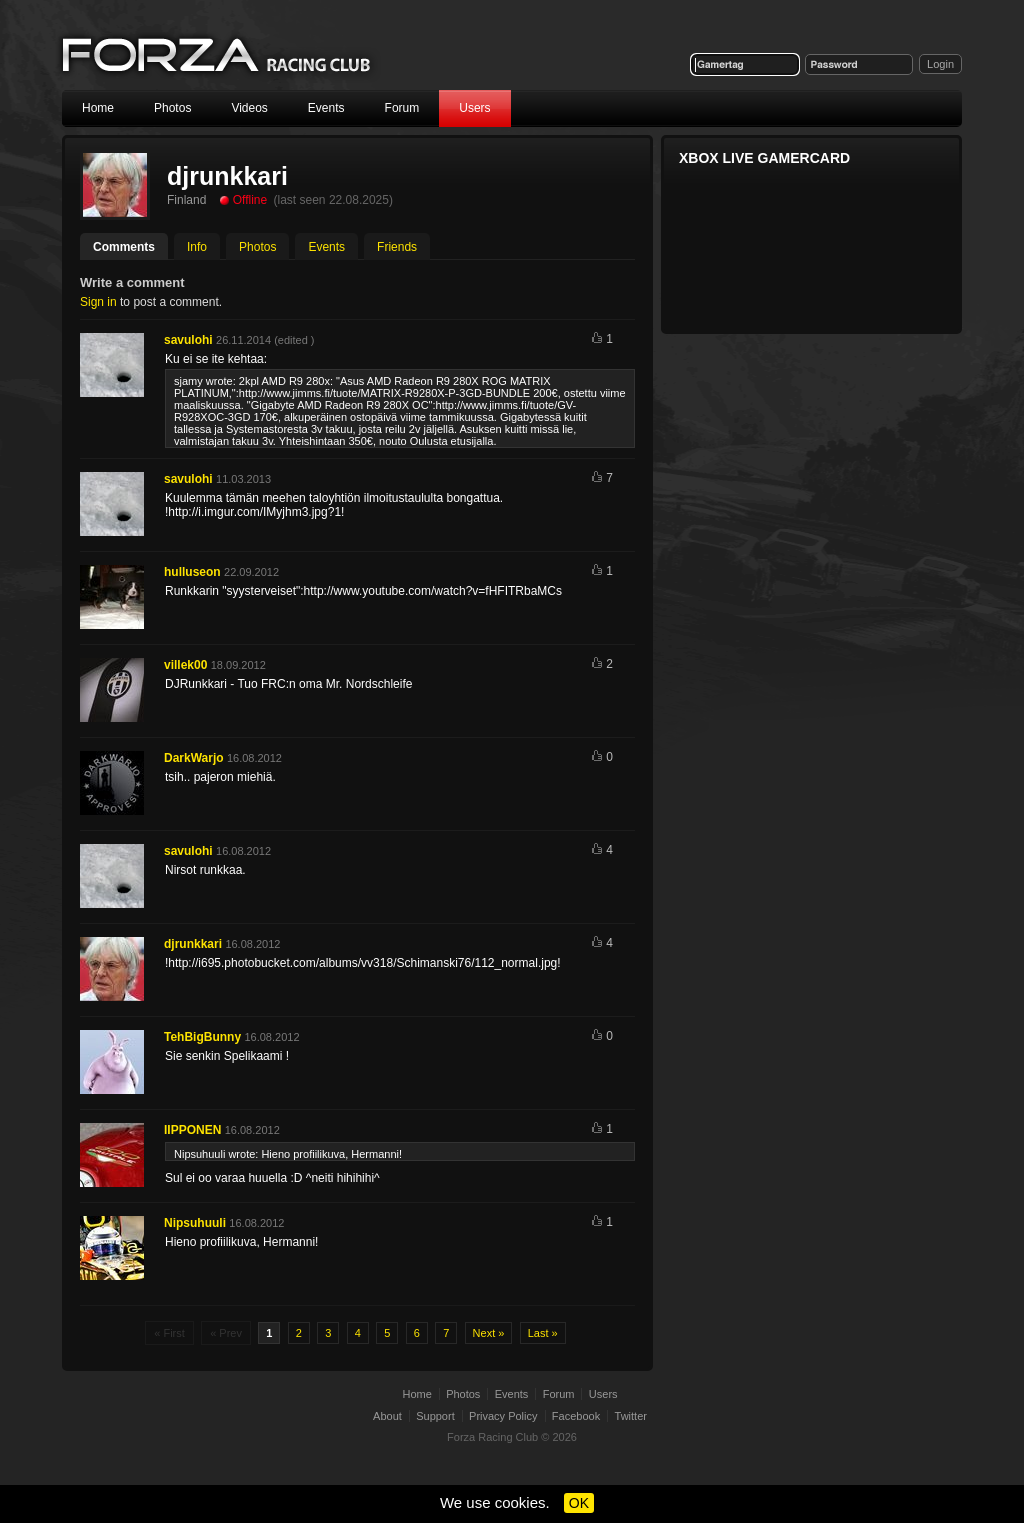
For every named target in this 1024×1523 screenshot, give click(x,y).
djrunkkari (193, 944)
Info (197, 247)
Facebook (576, 1416)
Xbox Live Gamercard (764, 158)
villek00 (185, 665)
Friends (397, 247)
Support (435, 1416)
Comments (124, 247)
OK (579, 1503)
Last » (543, 1333)
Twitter (631, 1416)
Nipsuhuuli (195, 1223)
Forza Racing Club (218, 56)
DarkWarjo (194, 758)
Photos (172, 108)
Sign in (98, 302)
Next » (489, 1333)
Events (326, 108)
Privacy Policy (503, 1416)
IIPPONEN (192, 1130)
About (387, 1416)
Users (474, 108)
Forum (402, 108)
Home (98, 108)
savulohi (188, 340)
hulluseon (192, 572)
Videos (249, 108)
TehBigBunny (202, 1037)
